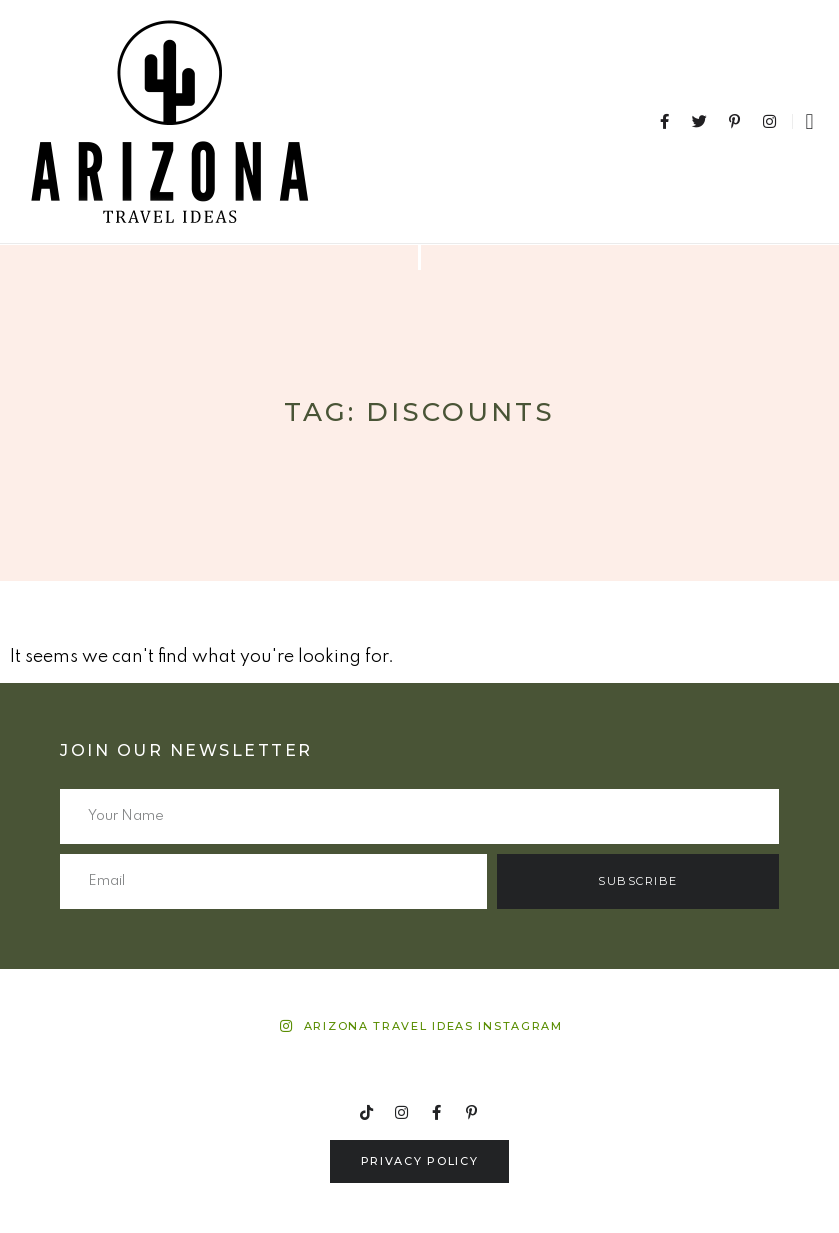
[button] (809, 121)
